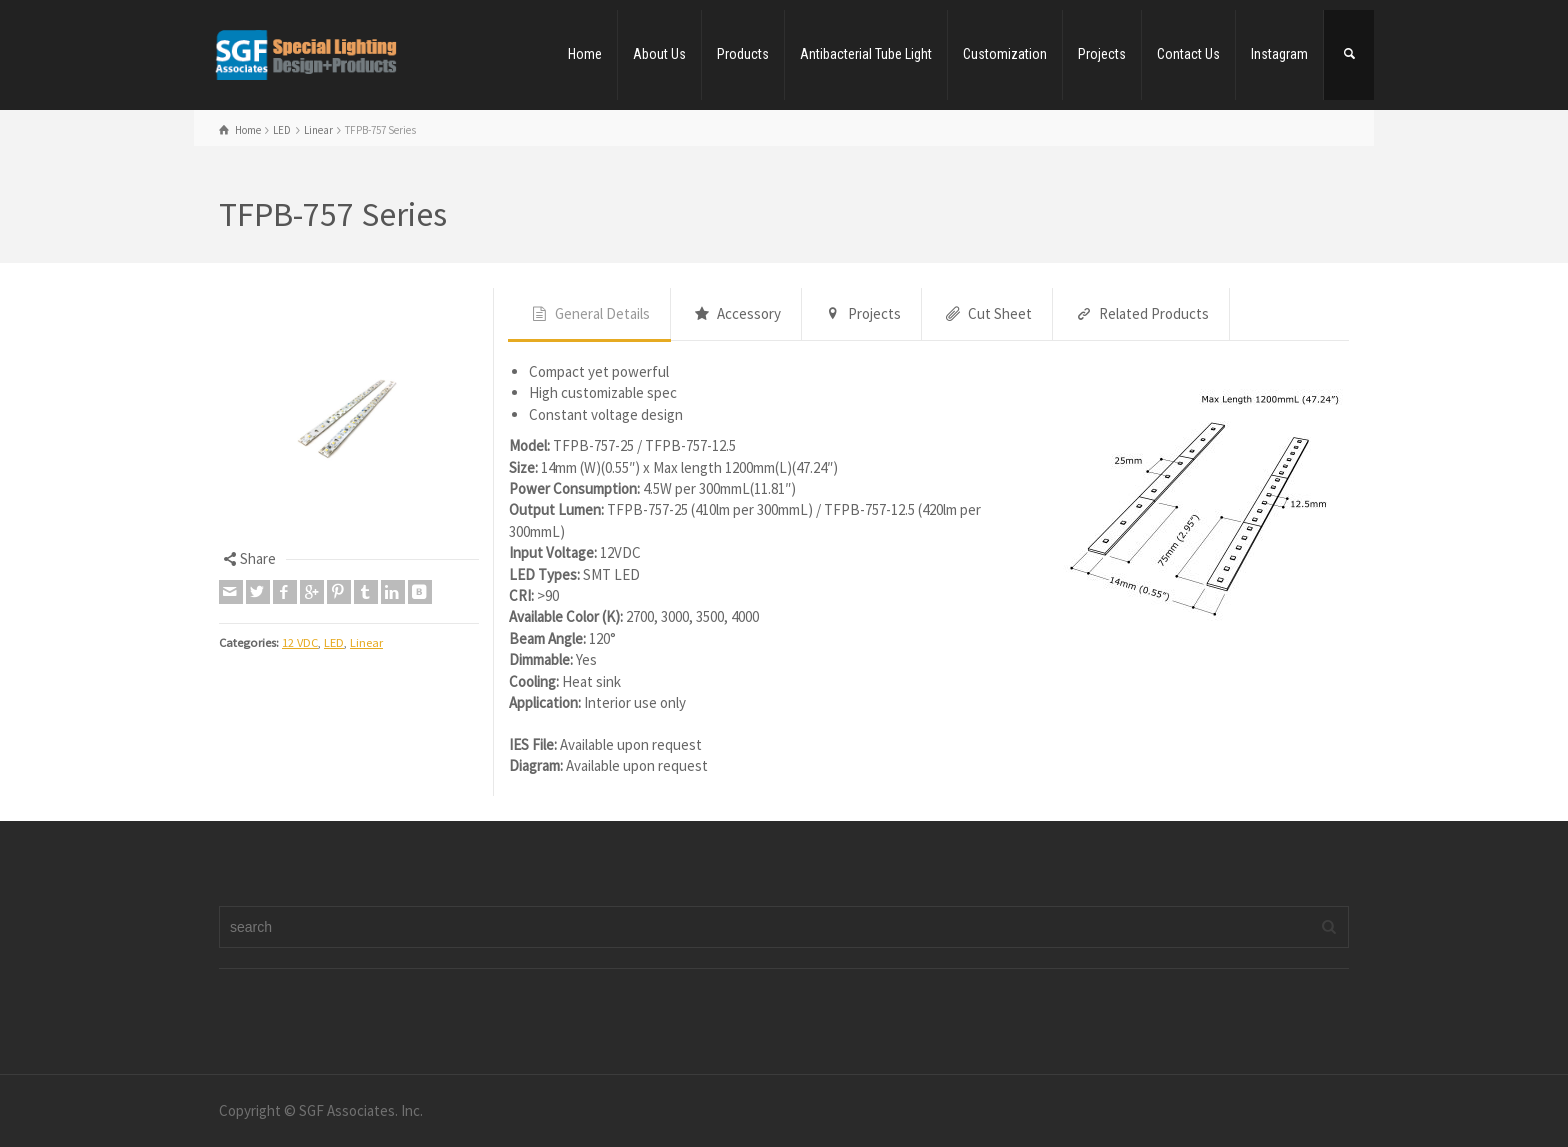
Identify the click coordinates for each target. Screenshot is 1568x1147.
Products (743, 54)
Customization (1005, 54)
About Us (659, 54)
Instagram (1279, 54)
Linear (366, 642)
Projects (1102, 54)
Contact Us (1188, 54)
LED (334, 642)
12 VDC (300, 642)
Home (585, 54)
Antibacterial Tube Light (866, 54)
